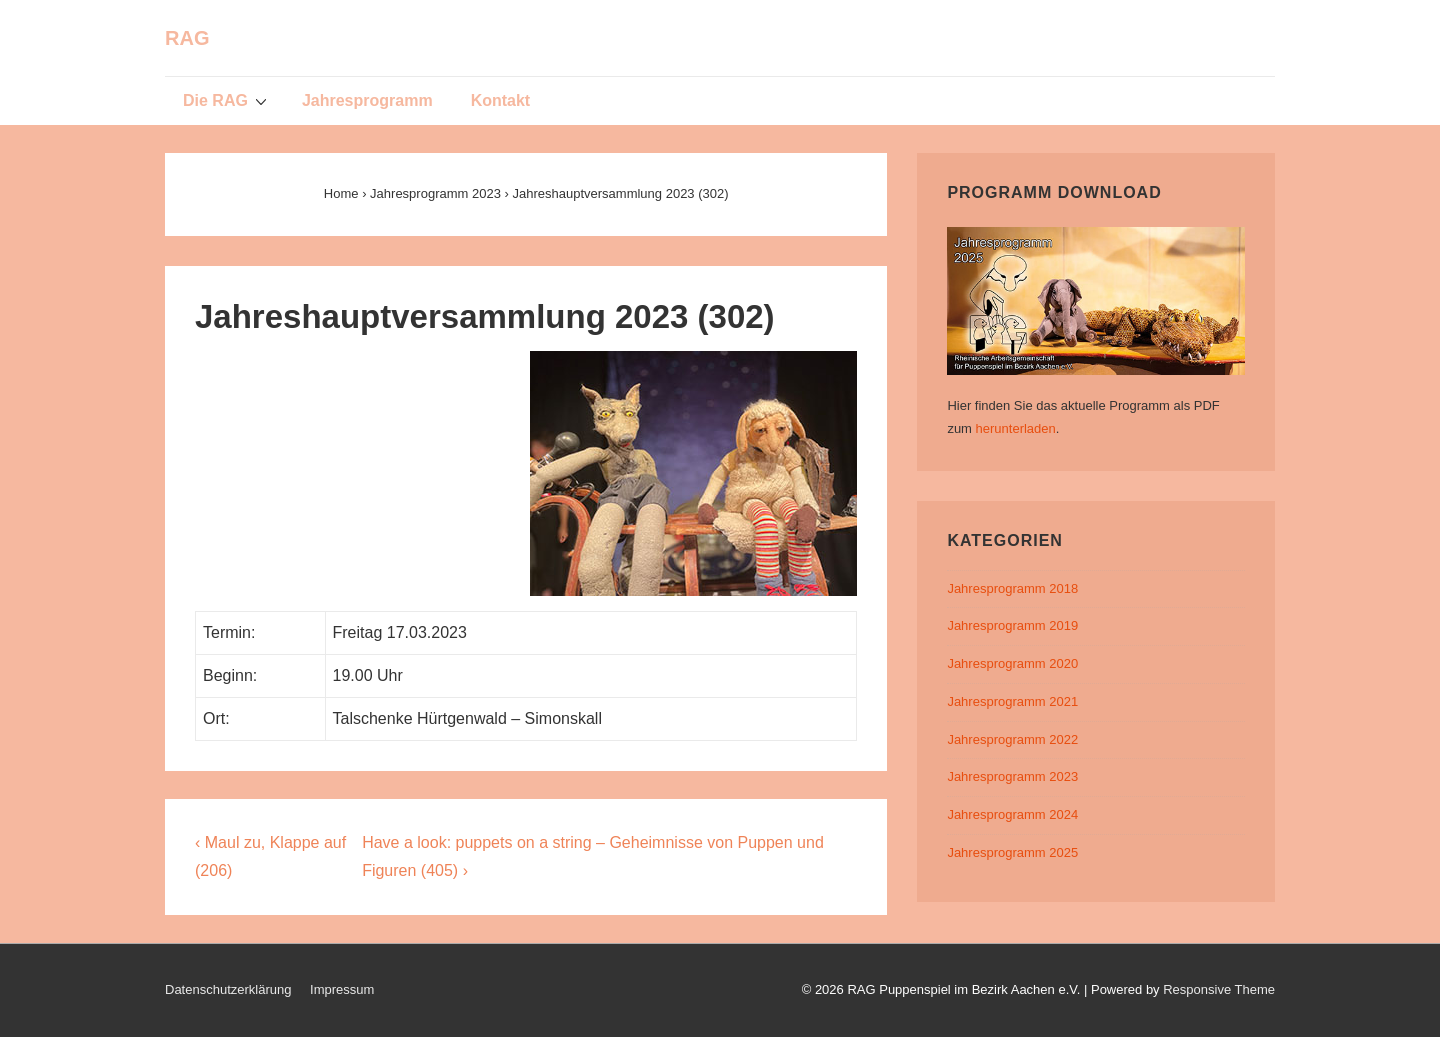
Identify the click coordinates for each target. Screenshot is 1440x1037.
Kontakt (501, 100)
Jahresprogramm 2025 (1012, 852)
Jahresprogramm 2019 (1012, 625)
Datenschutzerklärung (228, 989)
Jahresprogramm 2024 (1012, 814)
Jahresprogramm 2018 (1012, 588)
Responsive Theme (1219, 989)
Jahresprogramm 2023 (1012, 776)
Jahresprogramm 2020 (1012, 663)
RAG (187, 38)
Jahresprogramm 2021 (1012, 701)
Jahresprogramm (367, 100)
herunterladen (1016, 428)
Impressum (342, 989)
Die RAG (227, 100)
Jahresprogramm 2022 (1012, 739)
